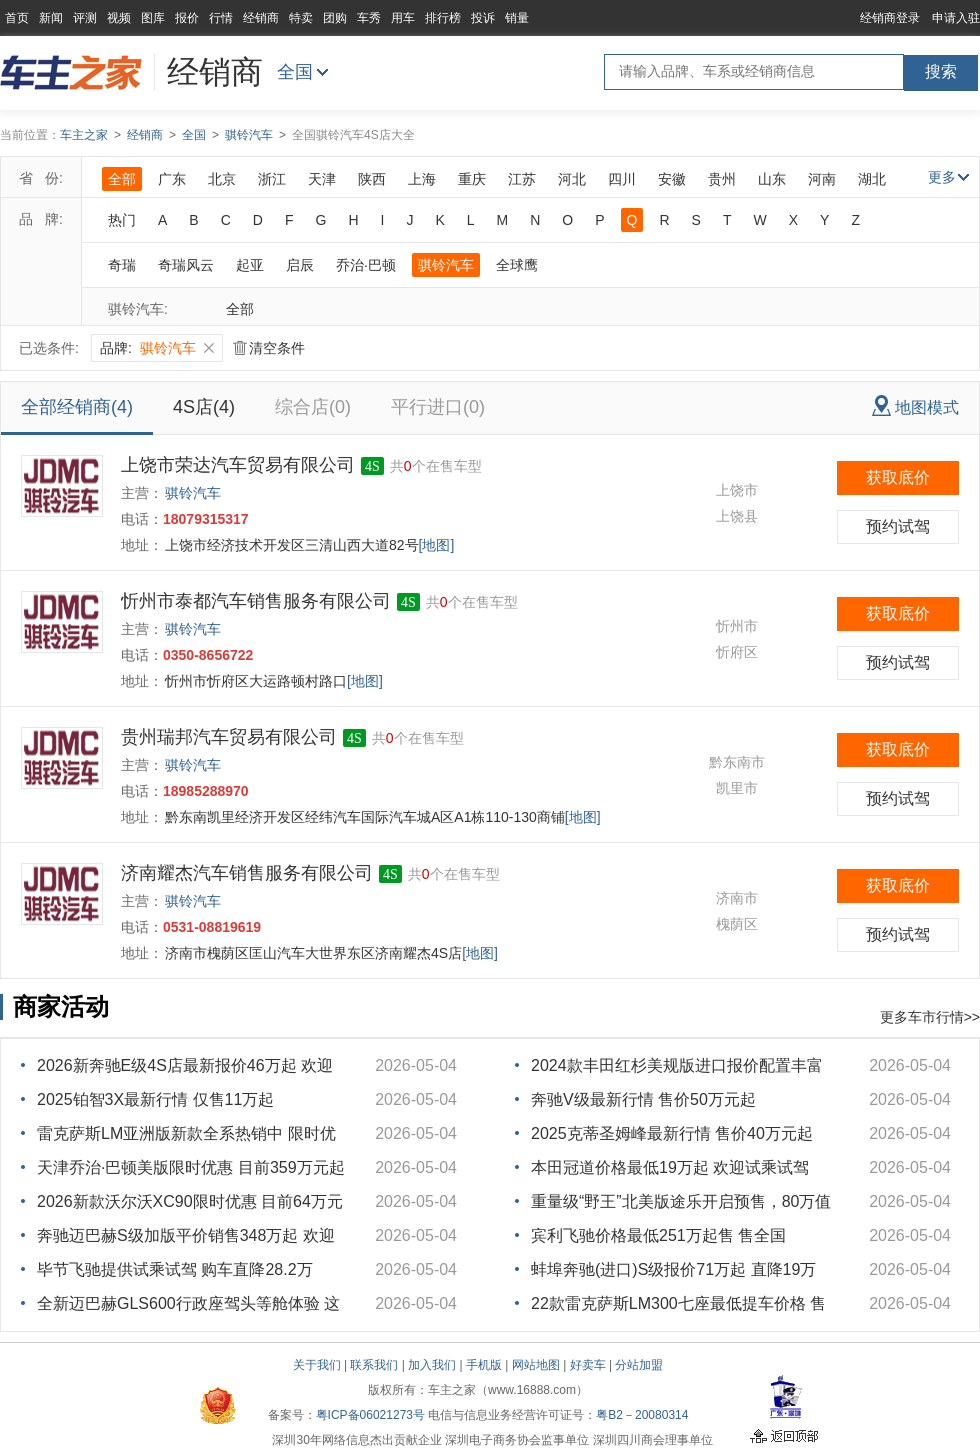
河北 (572, 179)
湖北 (872, 179)
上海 (422, 179)
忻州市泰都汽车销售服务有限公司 (256, 601)
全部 (122, 179)
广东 (172, 179)
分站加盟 (639, 1365)
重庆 (472, 179)
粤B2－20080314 (642, 1415)
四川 (622, 179)
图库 (153, 18)
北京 (222, 179)
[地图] (437, 545)
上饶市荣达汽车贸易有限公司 (238, 465)
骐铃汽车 (249, 135)
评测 (85, 18)
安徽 (672, 179)
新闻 (51, 18)
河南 (822, 179)
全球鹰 (517, 265)
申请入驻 (956, 18)
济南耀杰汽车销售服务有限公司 (247, 873)
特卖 (301, 18)
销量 (517, 18)
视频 (119, 18)
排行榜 (443, 18)
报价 (187, 18)
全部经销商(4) (77, 407)
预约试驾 (898, 526)
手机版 (484, 1365)
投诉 (483, 18)
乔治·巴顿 (366, 265)
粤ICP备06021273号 (370, 1415)
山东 (772, 179)
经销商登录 (890, 18)
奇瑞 (122, 265)
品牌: (157, 348)
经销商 (261, 18)
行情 (221, 18)
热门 (122, 220)
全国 (295, 72)
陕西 (372, 179)
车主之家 (84, 135)
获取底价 (898, 477)
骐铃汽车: (138, 309)
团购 (335, 18)
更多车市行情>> (930, 1017)
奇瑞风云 (186, 265)
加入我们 (432, 1365)
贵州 (722, 179)
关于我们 (317, 1365)
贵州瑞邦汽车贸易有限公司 (229, 737)
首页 (17, 18)
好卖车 (588, 1365)
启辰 (300, 265)
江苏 (522, 179)
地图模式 (915, 405)
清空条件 (269, 348)
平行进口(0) (438, 407)
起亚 (250, 265)
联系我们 (374, 1365)
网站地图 (536, 1365)
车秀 (369, 18)
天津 (322, 179)
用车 (403, 18)
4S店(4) (204, 407)
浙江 (272, 179)
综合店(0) (313, 407)
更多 (948, 177)
